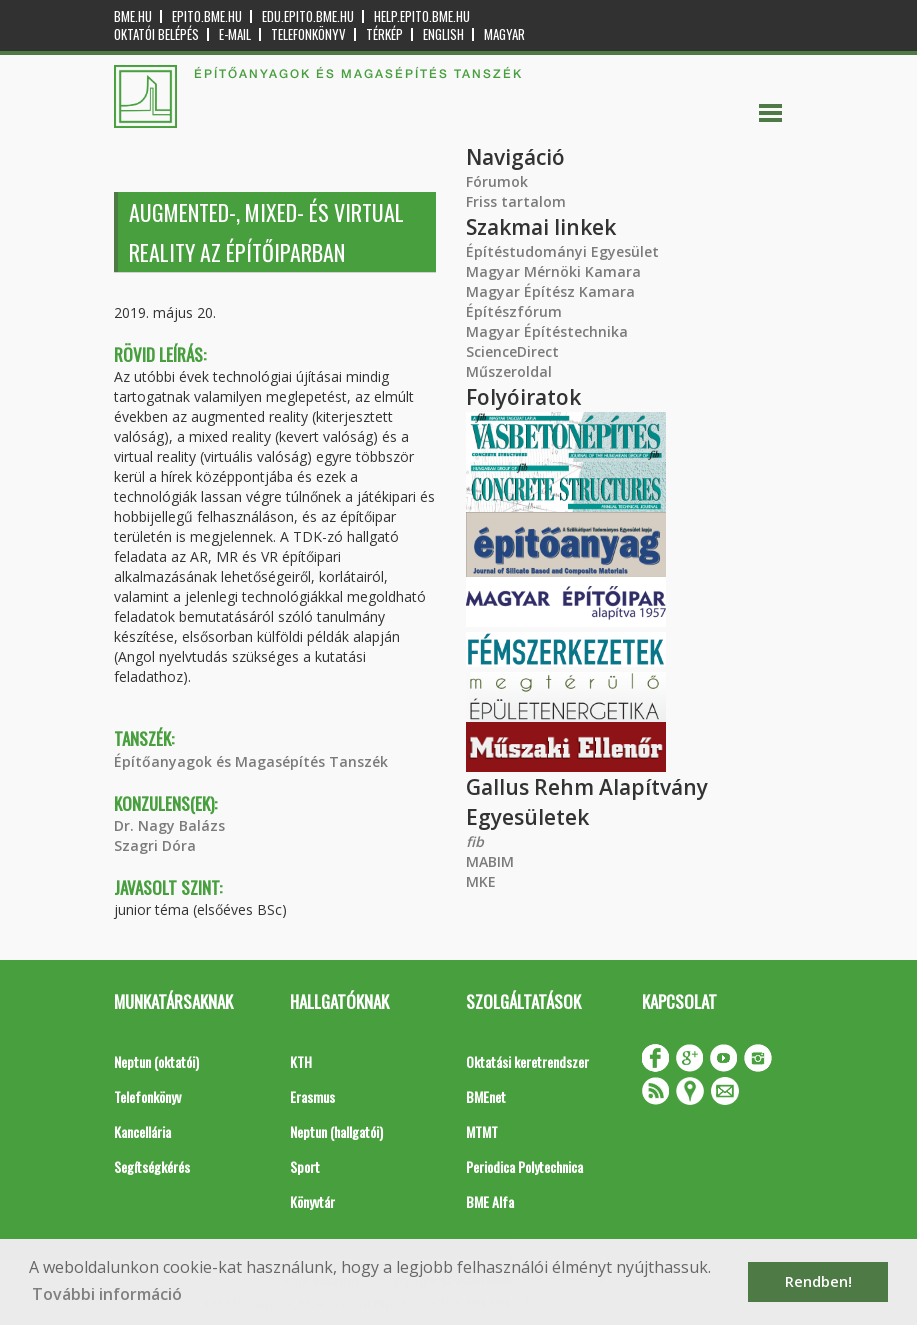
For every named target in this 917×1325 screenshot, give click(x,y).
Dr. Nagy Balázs (169, 825)
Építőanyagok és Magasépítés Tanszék (251, 761)
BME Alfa (490, 1201)
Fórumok (497, 181)
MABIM (490, 861)
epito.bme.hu (207, 16)
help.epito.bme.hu (422, 16)
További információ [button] (107, 1294)
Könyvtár (312, 1201)
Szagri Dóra (155, 845)
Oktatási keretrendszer (527, 1061)
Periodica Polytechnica (524, 1166)
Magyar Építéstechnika (547, 331)
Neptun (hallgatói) (336, 1131)
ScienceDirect (512, 351)
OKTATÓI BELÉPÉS (156, 34)
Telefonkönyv (308, 34)
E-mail (235, 34)
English (443, 34)
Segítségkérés (152, 1166)
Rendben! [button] (818, 1281)
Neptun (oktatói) (156, 1061)
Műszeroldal (509, 371)
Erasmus (312, 1096)
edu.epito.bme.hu (308, 16)
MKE (481, 881)
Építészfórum (514, 311)
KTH (301, 1061)
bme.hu (133, 16)
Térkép (384, 34)
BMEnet (486, 1096)
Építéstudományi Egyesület (562, 251)
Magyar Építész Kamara (550, 291)
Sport (305, 1166)
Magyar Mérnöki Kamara (553, 271)
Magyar (504, 34)
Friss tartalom (516, 201)
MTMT (482, 1131)
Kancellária (142, 1131)
